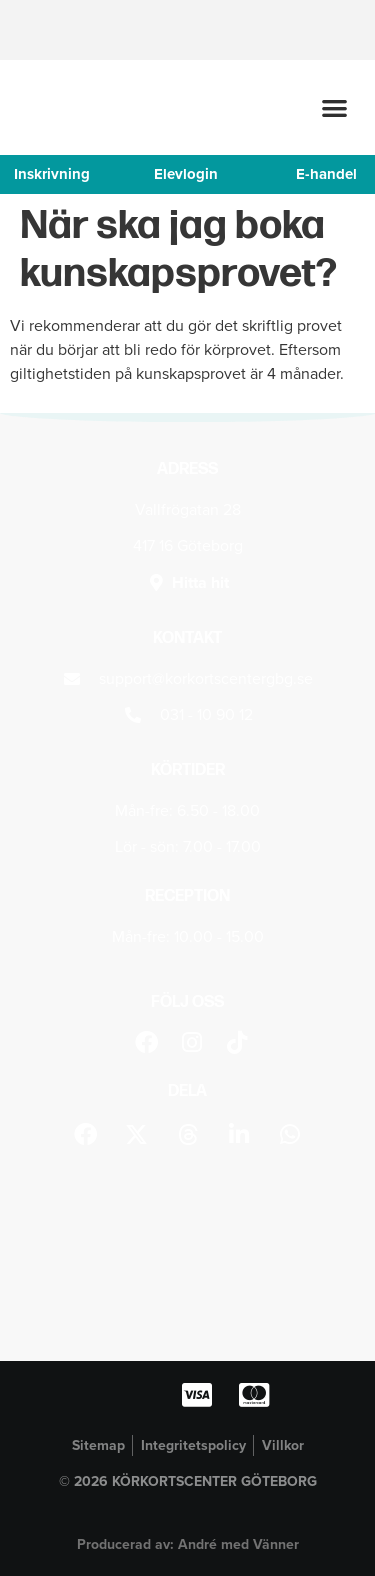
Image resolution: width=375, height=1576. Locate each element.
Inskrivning (52, 174)
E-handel (326, 174)
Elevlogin (186, 174)
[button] (335, 107)
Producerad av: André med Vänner (188, 1544)
